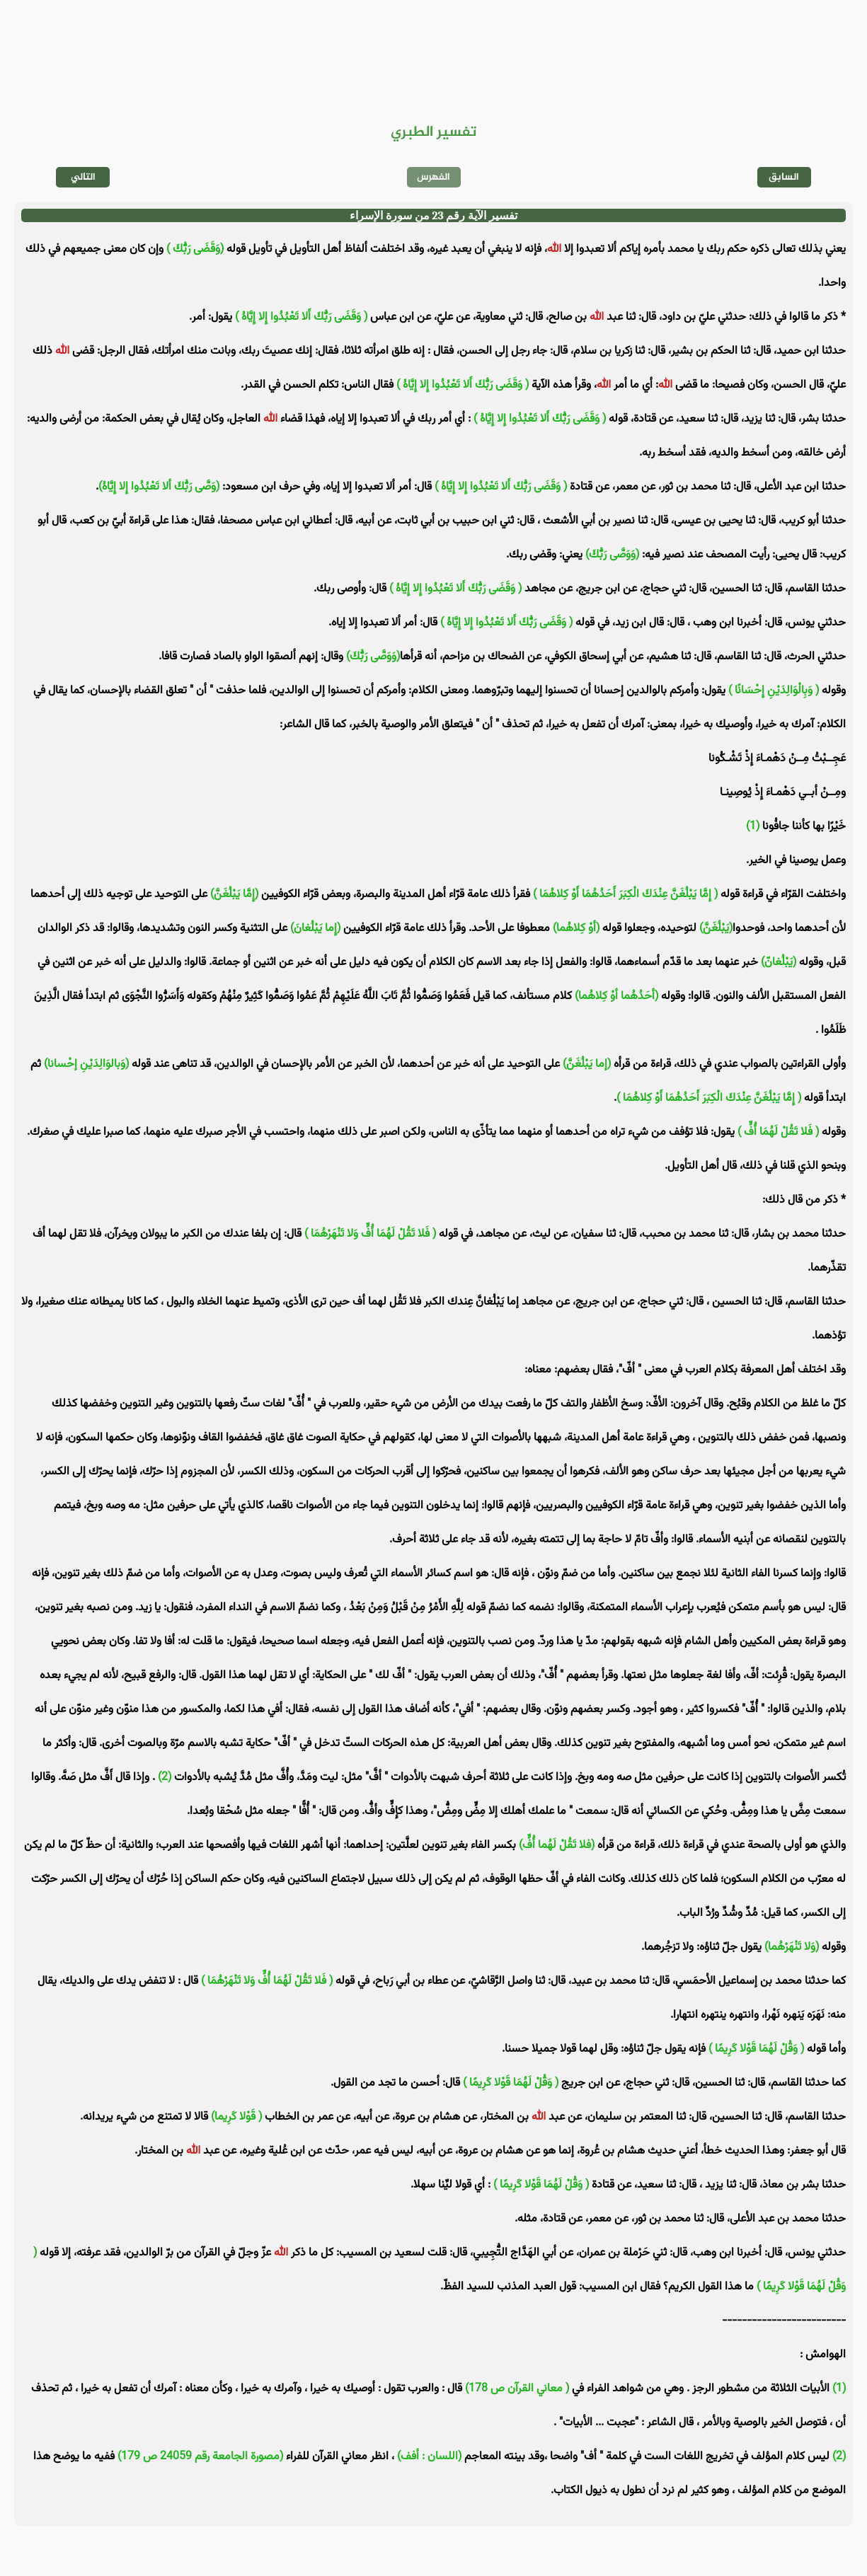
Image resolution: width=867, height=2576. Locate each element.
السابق (784, 177)
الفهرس (433, 177)
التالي (83, 177)
